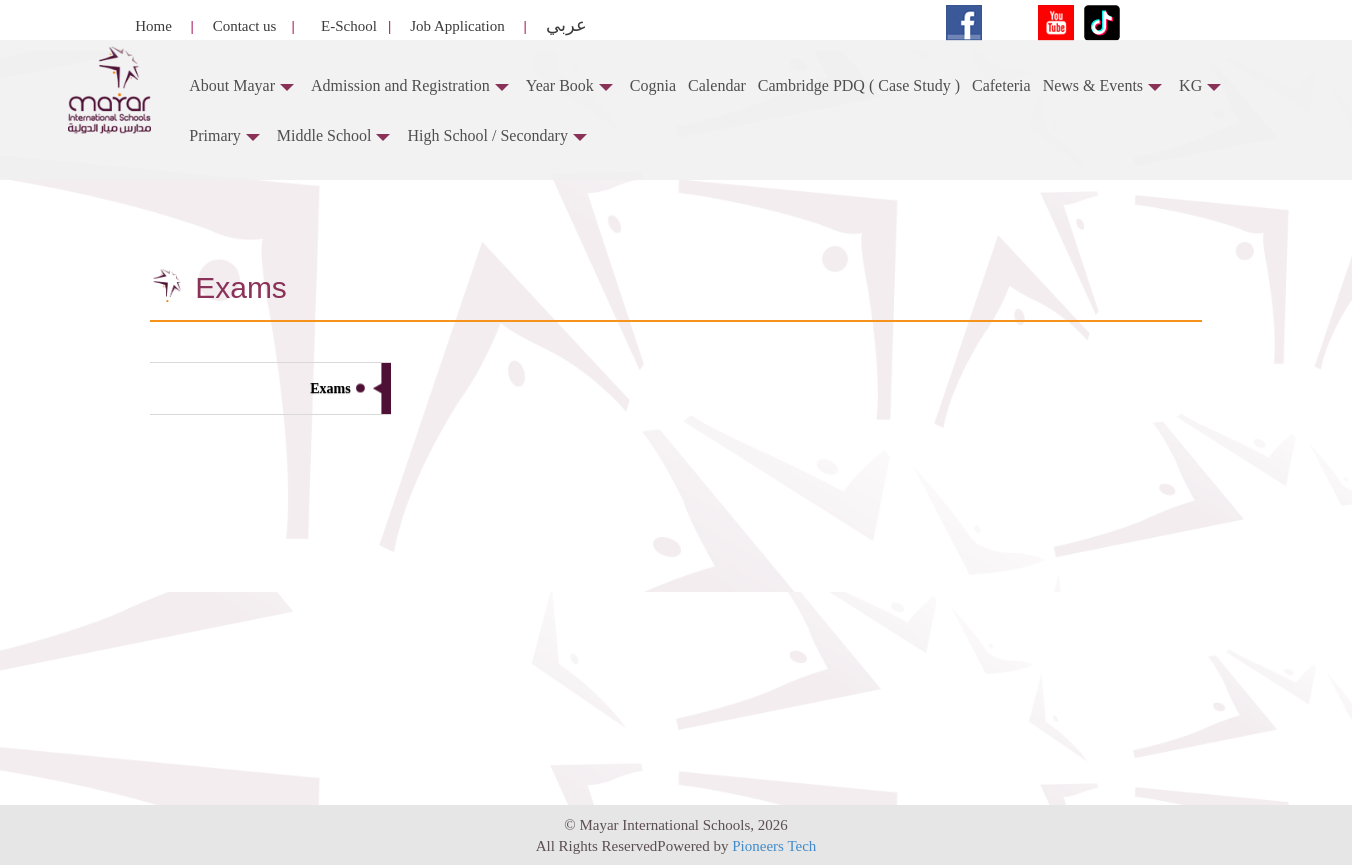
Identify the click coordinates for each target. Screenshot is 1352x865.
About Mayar (241, 85)
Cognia (653, 85)
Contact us (243, 26)
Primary (224, 135)
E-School (349, 26)
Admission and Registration (410, 85)
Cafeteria (1001, 85)
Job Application (455, 26)
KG (1200, 85)
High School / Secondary (496, 135)
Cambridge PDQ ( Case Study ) (859, 85)
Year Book (569, 85)
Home (153, 26)
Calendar (717, 85)
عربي (565, 25)
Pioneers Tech (774, 846)
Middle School (334, 135)
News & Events (1102, 85)
